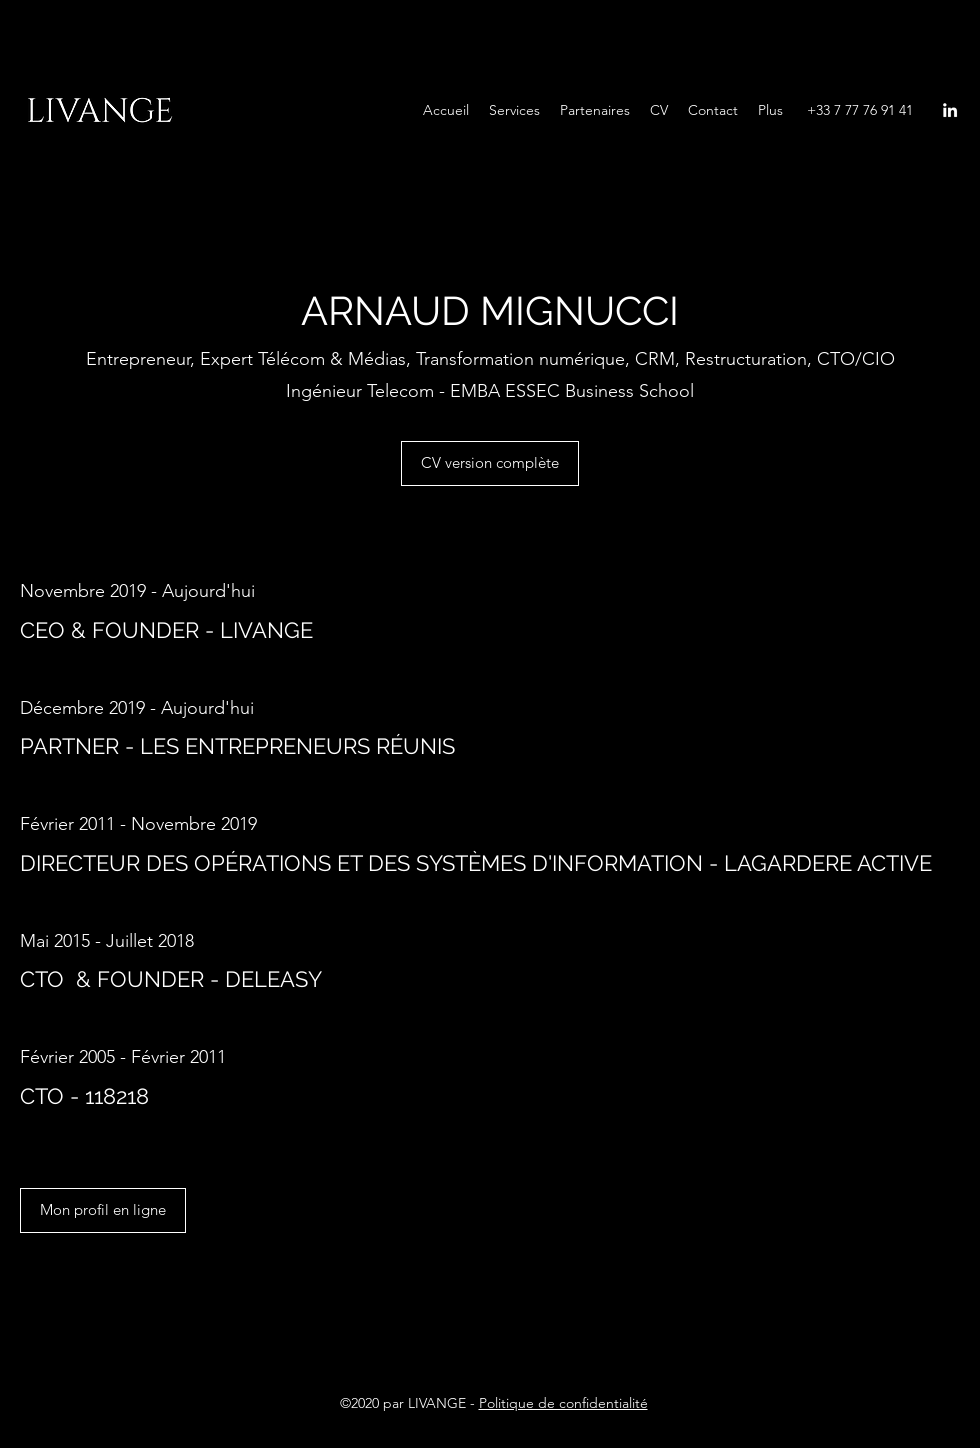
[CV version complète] (490, 463)
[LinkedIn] (950, 110)
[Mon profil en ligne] (103, 1210)
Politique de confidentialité (563, 1403)
